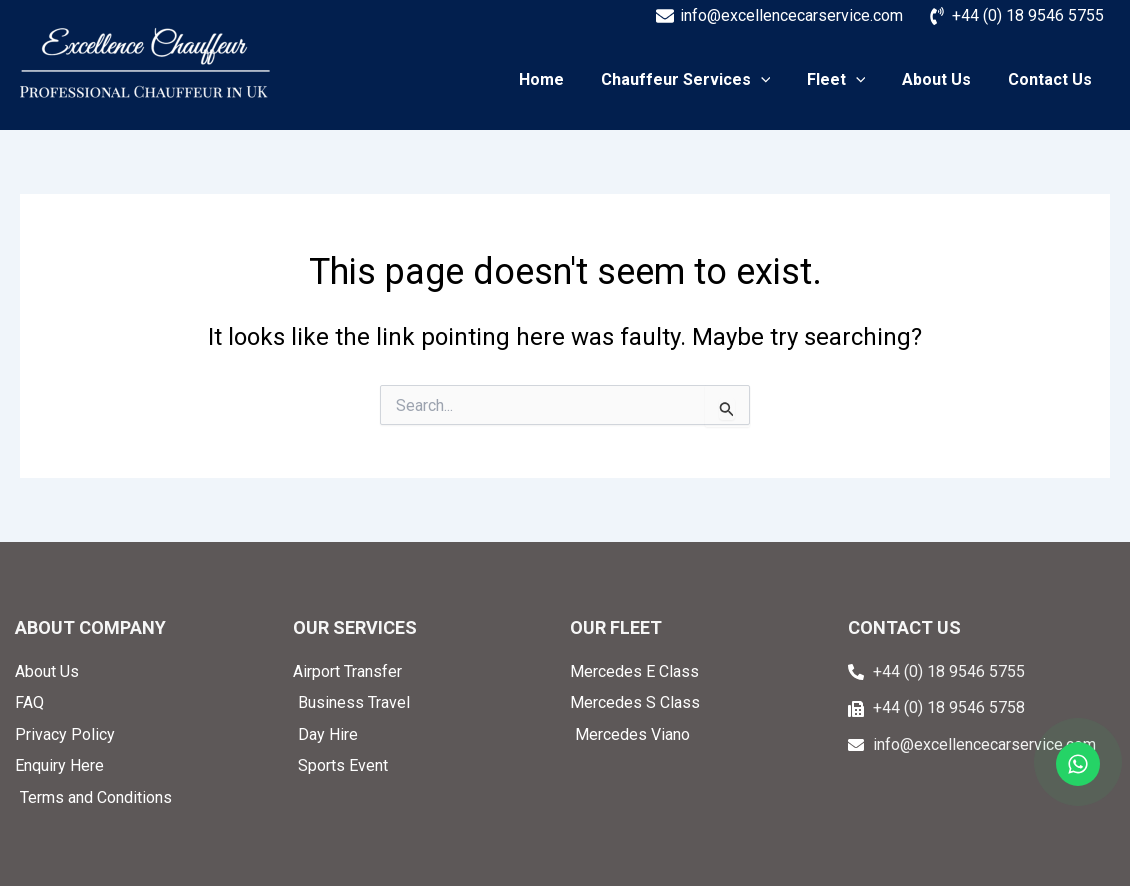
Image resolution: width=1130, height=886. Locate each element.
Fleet (847, 80)
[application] (777, 80)
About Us (943, 80)
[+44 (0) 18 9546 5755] (1015, 16)
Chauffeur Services (702, 80)
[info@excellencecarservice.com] (779, 16)
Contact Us (1052, 80)
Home (562, 80)
